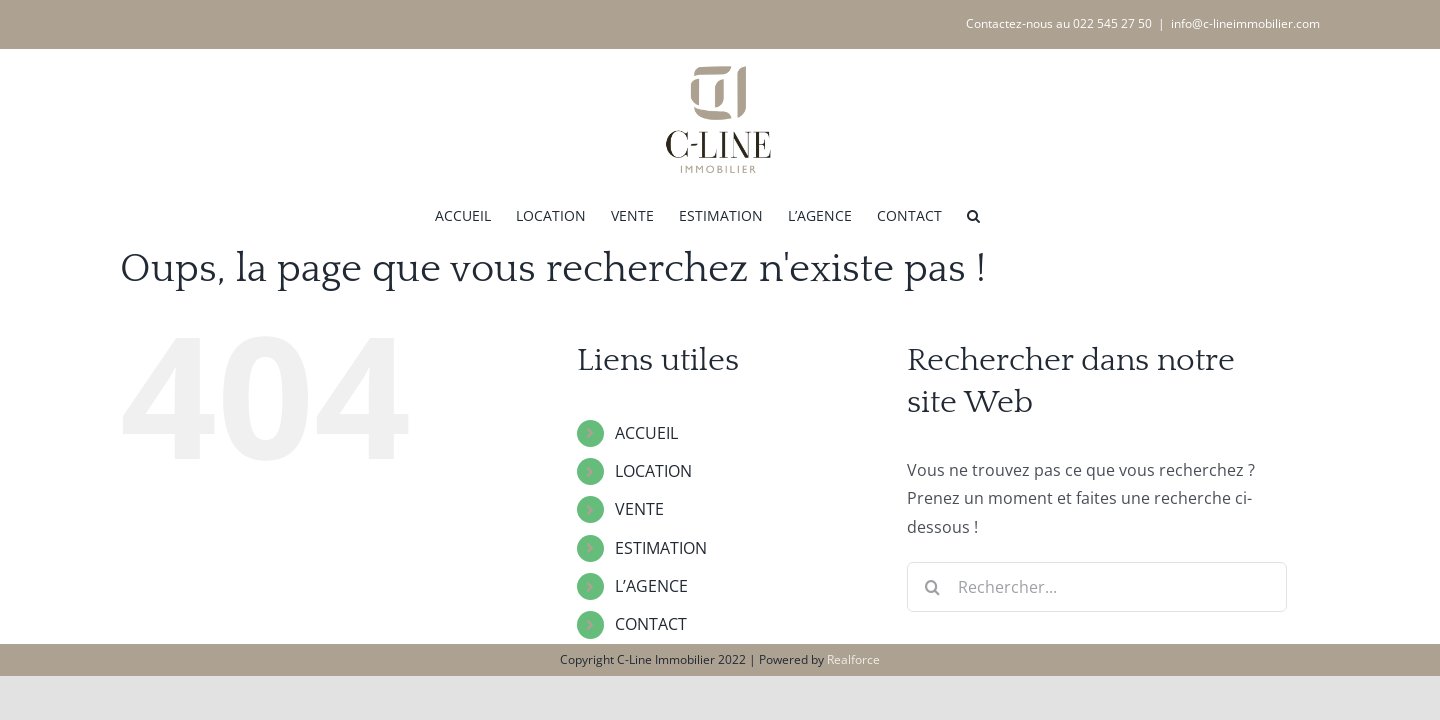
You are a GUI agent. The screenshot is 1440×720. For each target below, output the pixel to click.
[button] (1055, 214)
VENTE (639, 509)
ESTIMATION (661, 548)
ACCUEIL (646, 433)
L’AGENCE (651, 586)
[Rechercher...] (1097, 587)
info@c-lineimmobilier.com (1245, 23)
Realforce (853, 659)
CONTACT (651, 624)
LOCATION (653, 471)
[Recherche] (932, 587)
